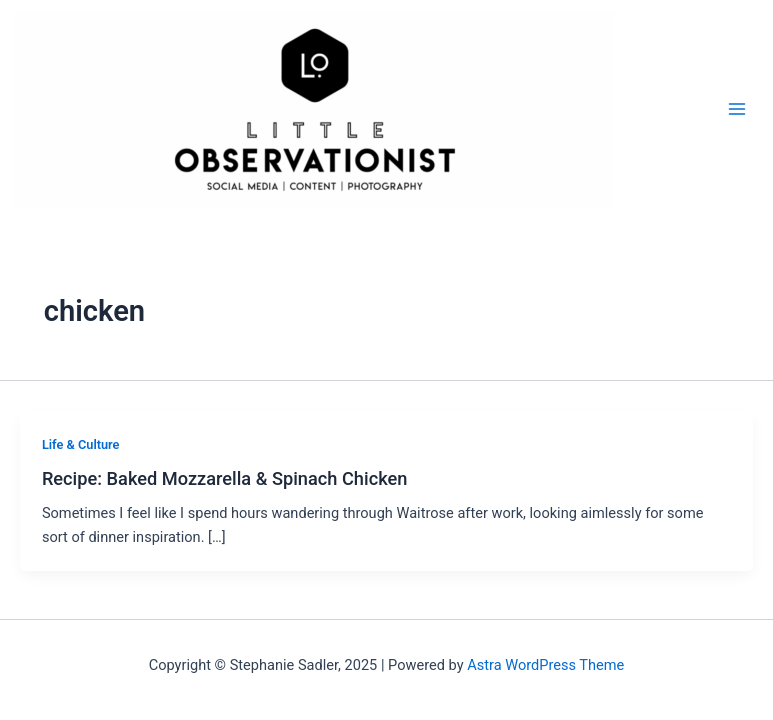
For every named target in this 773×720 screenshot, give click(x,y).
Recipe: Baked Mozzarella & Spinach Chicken (225, 478)
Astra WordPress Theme (545, 665)
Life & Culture (81, 444)
